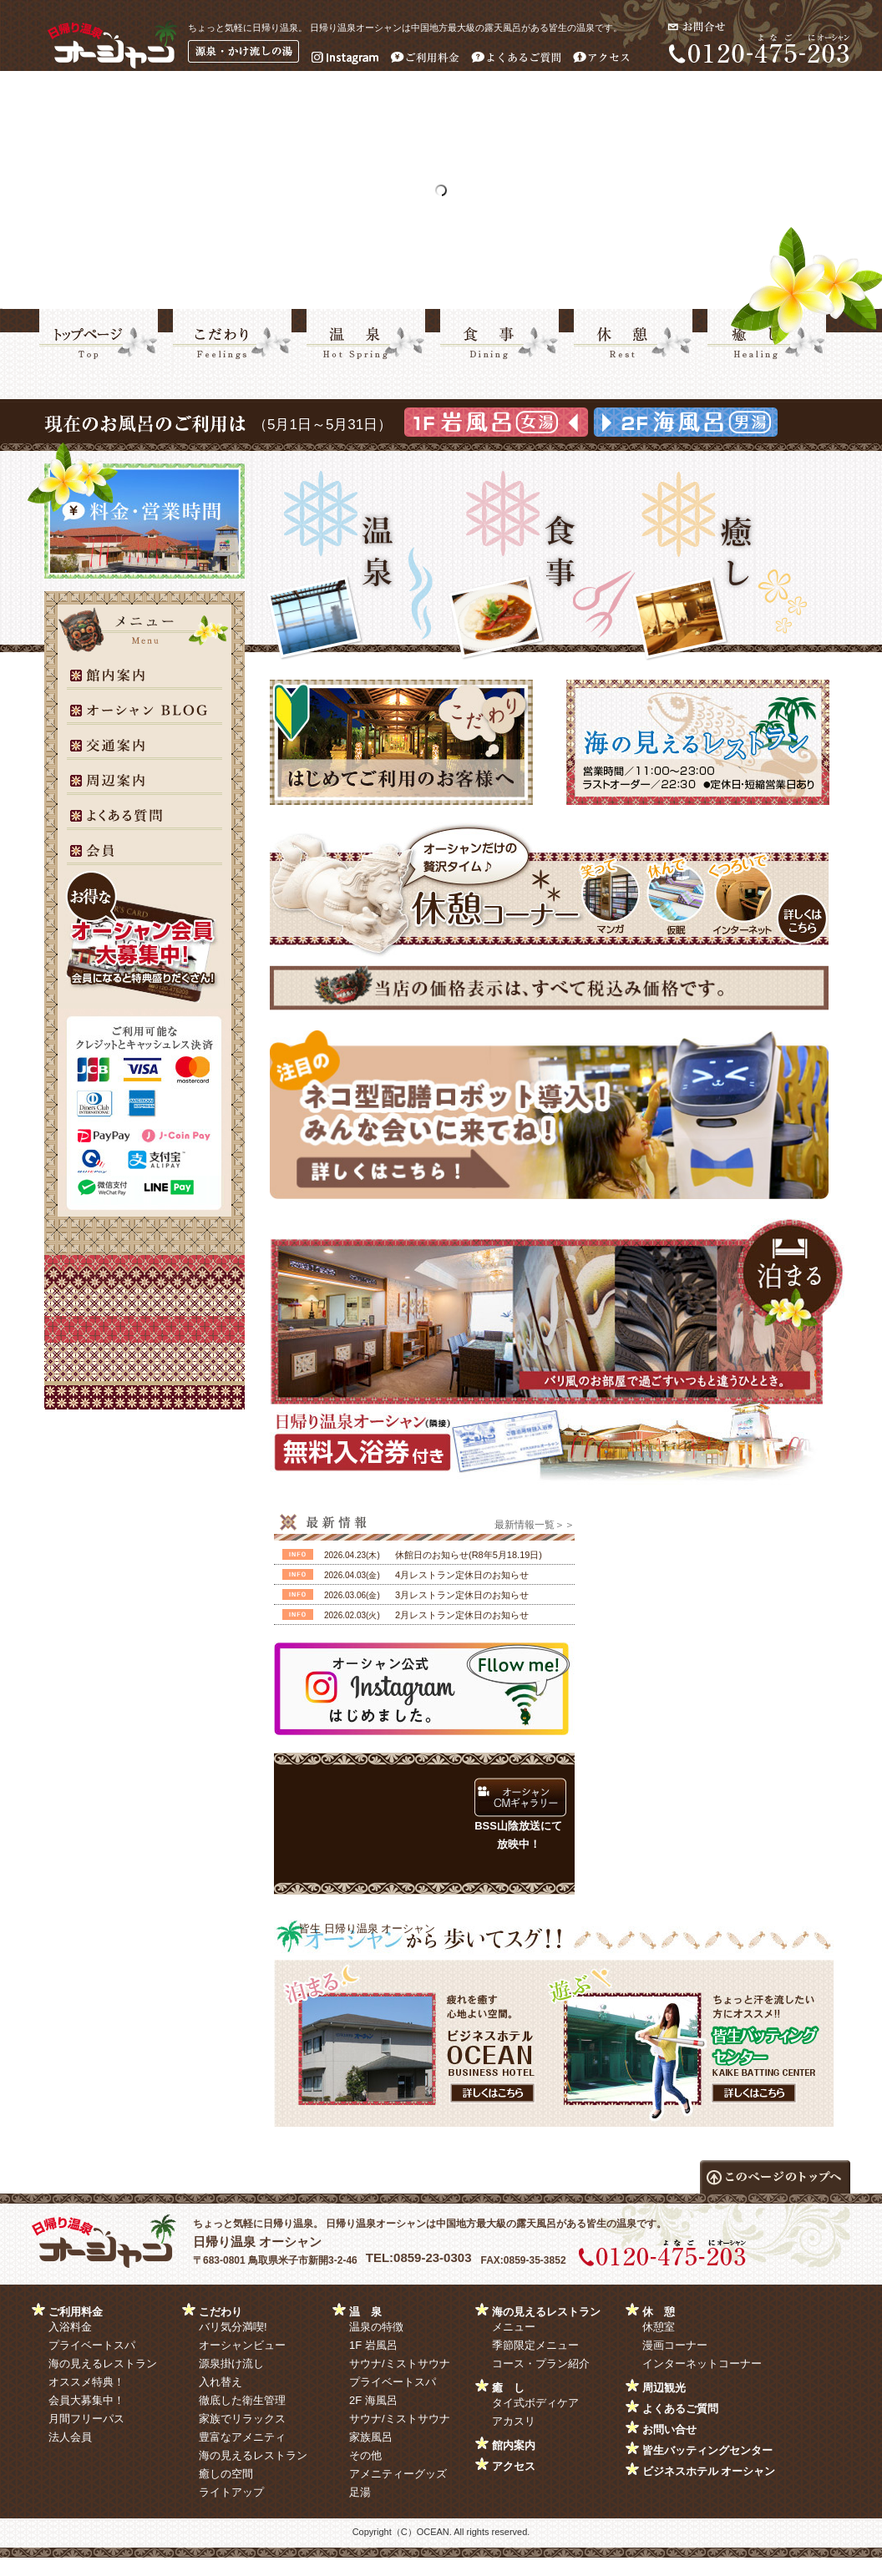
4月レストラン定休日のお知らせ (462, 1575)
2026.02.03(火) (352, 1615)
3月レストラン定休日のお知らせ (462, 1595)
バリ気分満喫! (233, 2326)
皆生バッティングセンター (707, 2450)
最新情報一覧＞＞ (534, 1525)
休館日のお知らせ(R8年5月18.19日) (468, 1555)
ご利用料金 (75, 2311)
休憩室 (658, 2326)
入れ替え (220, 2382)
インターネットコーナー (702, 2363)
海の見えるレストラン (102, 2363)
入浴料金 (70, 2326)
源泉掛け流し (231, 2363)
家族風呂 (371, 2437)
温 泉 (365, 2311)
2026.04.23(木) (352, 1555)
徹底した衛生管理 (242, 2400)
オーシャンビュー (242, 2345)
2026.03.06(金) (352, 1595)
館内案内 (513, 2445)
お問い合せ (669, 2429)
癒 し (508, 2387)
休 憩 (658, 2311)
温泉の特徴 (376, 2326)
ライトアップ (231, 2492)
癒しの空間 (226, 2473)
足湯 (360, 2492)
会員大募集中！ (86, 2400)
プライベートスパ (91, 2345)
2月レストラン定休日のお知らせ (462, 1615)
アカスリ (513, 2421)
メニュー (513, 2326)
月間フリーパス (86, 2418)
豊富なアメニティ (242, 2437)
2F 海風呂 (373, 2400)
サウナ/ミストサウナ (399, 2363)
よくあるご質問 (680, 2408)
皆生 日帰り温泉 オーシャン (367, 1928)
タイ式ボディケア (535, 2402)
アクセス (513, 2466)
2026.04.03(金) (352, 1575)
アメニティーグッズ (398, 2473)
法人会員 (70, 2437)
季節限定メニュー (535, 2345)
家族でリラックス (242, 2418)
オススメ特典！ (86, 2382)
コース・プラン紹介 (541, 2363)
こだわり (220, 2311)
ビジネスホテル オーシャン (709, 2471)
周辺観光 (664, 2387)
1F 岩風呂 (373, 2345)
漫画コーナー (674, 2345)
